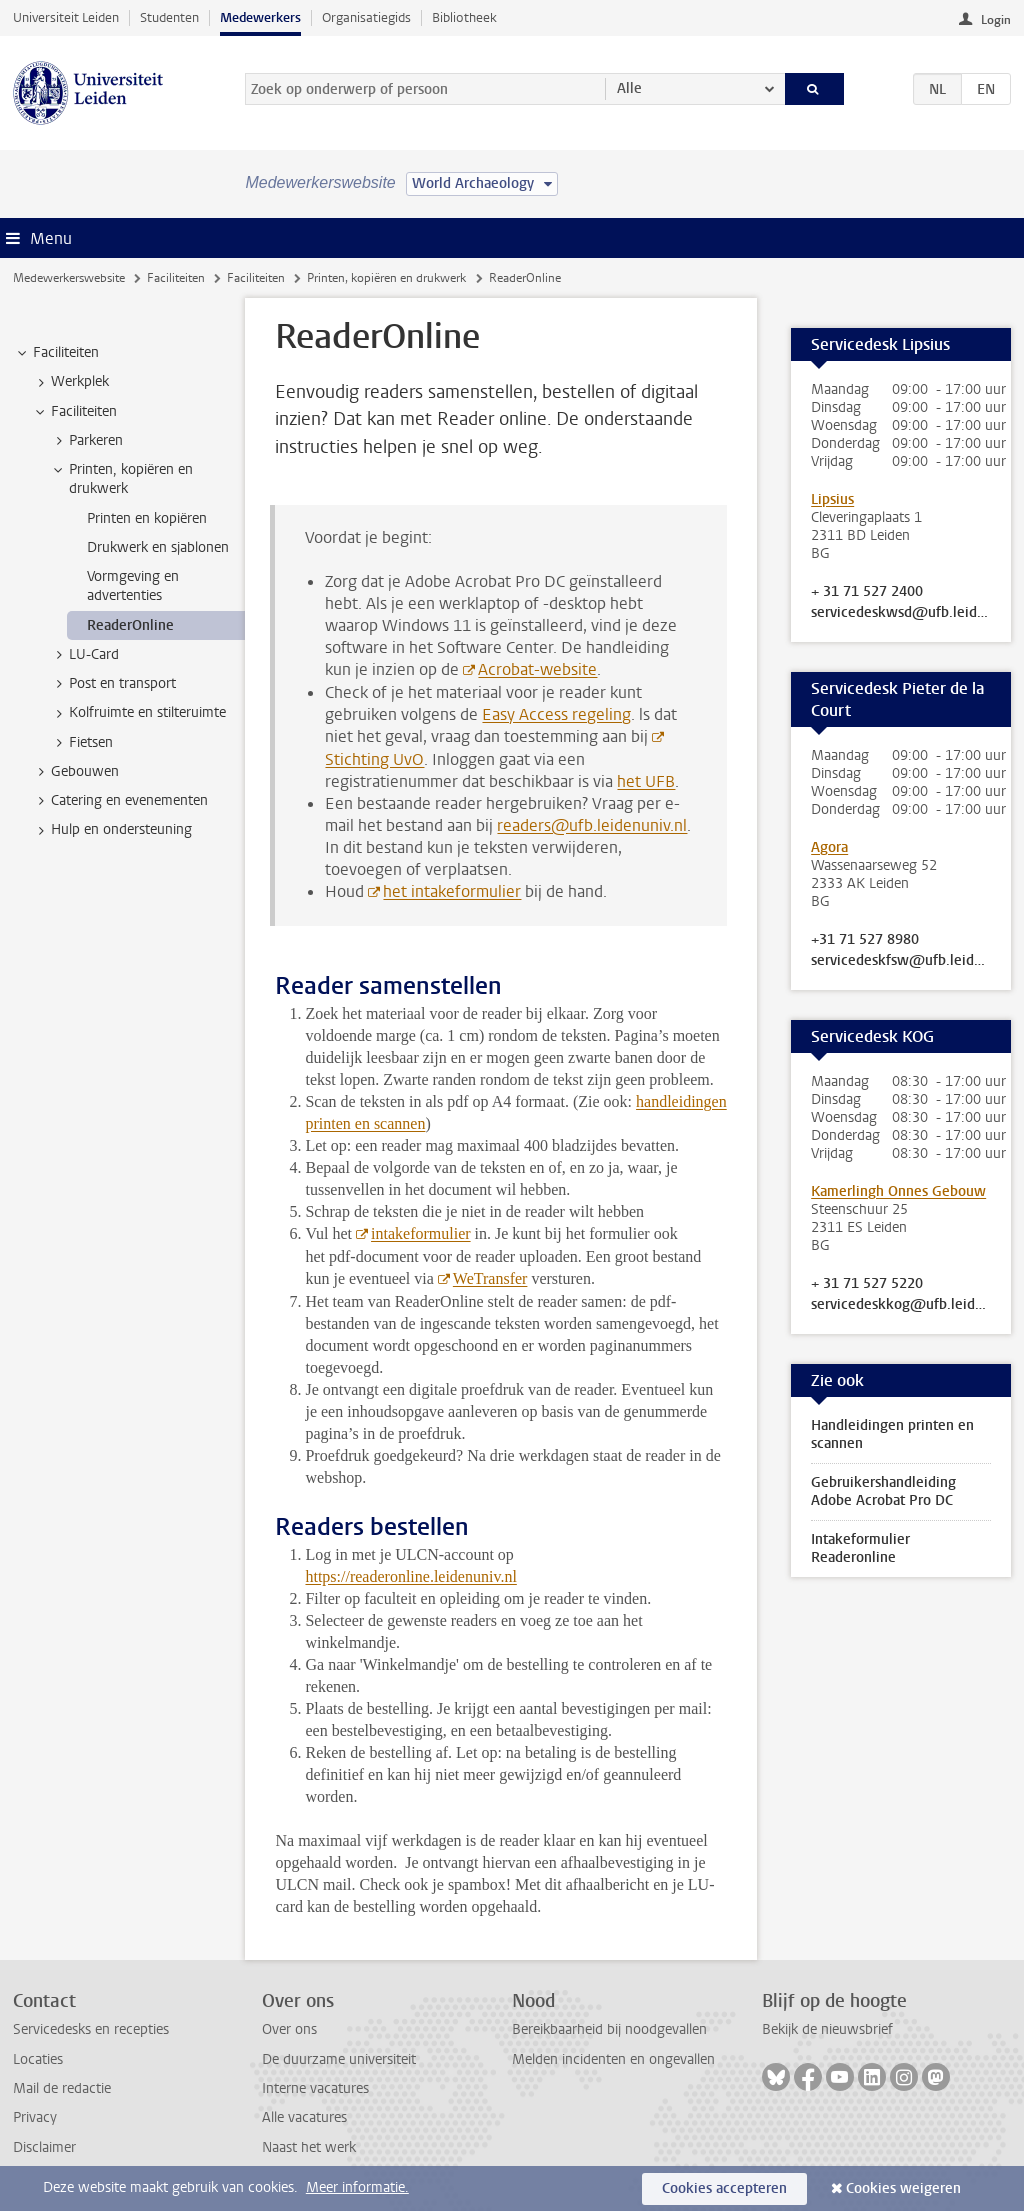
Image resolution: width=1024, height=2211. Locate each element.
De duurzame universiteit (339, 2059)
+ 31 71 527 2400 (867, 592)
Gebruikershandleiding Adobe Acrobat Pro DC (883, 1491)
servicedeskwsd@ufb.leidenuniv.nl (901, 613)
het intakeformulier (452, 891)
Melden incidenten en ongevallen (613, 2059)
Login (996, 20)
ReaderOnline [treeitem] (130, 625)
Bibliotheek (464, 17)
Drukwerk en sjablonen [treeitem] (158, 547)
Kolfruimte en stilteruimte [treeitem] (138, 713)
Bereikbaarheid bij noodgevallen (609, 2029)
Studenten (169, 17)
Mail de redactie (62, 2088)
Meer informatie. (357, 2187)
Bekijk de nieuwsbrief (827, 2029)
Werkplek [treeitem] (70, 382)
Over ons (289, 2029)
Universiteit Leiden (66, 17)
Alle (629, 88)
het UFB (646, 781)
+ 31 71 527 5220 (867, 1284)
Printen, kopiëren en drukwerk (386, 278)
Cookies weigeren (903, 2188)
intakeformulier (421, 1233)
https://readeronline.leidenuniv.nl (410, 1576)
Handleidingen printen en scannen (892, 1434)
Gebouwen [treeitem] (75, 772)
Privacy (35, 2117)
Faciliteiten (176, 278)
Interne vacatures (315, 2088)
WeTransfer (490, 1278)
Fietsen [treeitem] (81, 743)
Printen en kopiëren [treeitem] (147, 518)
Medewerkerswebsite (69, 278)
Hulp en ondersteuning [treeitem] (112, 830)
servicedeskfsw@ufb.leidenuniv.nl (901, 961)
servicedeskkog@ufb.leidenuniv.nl (901, 1305)
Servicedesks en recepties (91, 2029)
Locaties (38, 2059)
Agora (829, 847)
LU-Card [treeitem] (84, 655)
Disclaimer (44, 2147)
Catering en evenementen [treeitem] (120, 801)
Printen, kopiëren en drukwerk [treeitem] (121, 479)
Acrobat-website (537, 669)
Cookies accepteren (724, 2188)
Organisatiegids (366, 17)
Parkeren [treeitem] (86, 441)
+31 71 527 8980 (865, 940)
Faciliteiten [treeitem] (56, 353)
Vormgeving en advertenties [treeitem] (133, 586)
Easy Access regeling (556, 714)
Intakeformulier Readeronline (860, 1548)
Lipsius (832, 499)
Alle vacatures (304, 2117)
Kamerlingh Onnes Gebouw (898, 1191)
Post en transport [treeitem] (113, 684)
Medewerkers (260, 17)
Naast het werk (309, 2147)
